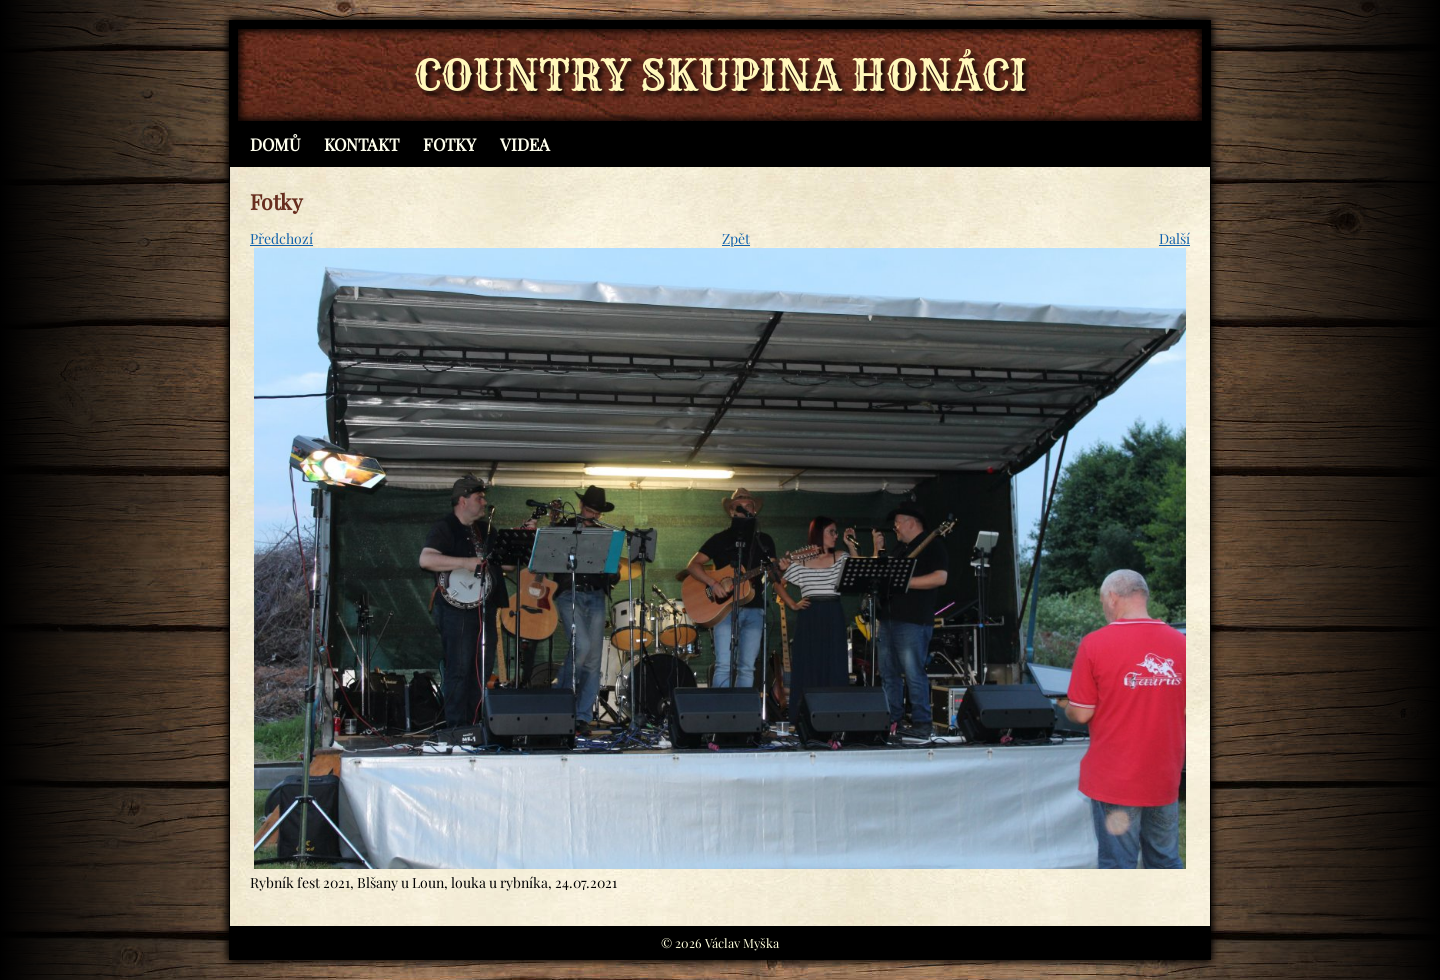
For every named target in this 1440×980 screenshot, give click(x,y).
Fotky (449, 144)
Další (1174, 238)
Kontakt (361, 144)
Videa (525, 144)
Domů (275, 144)
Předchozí (281, 238)
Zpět (736, 238)
